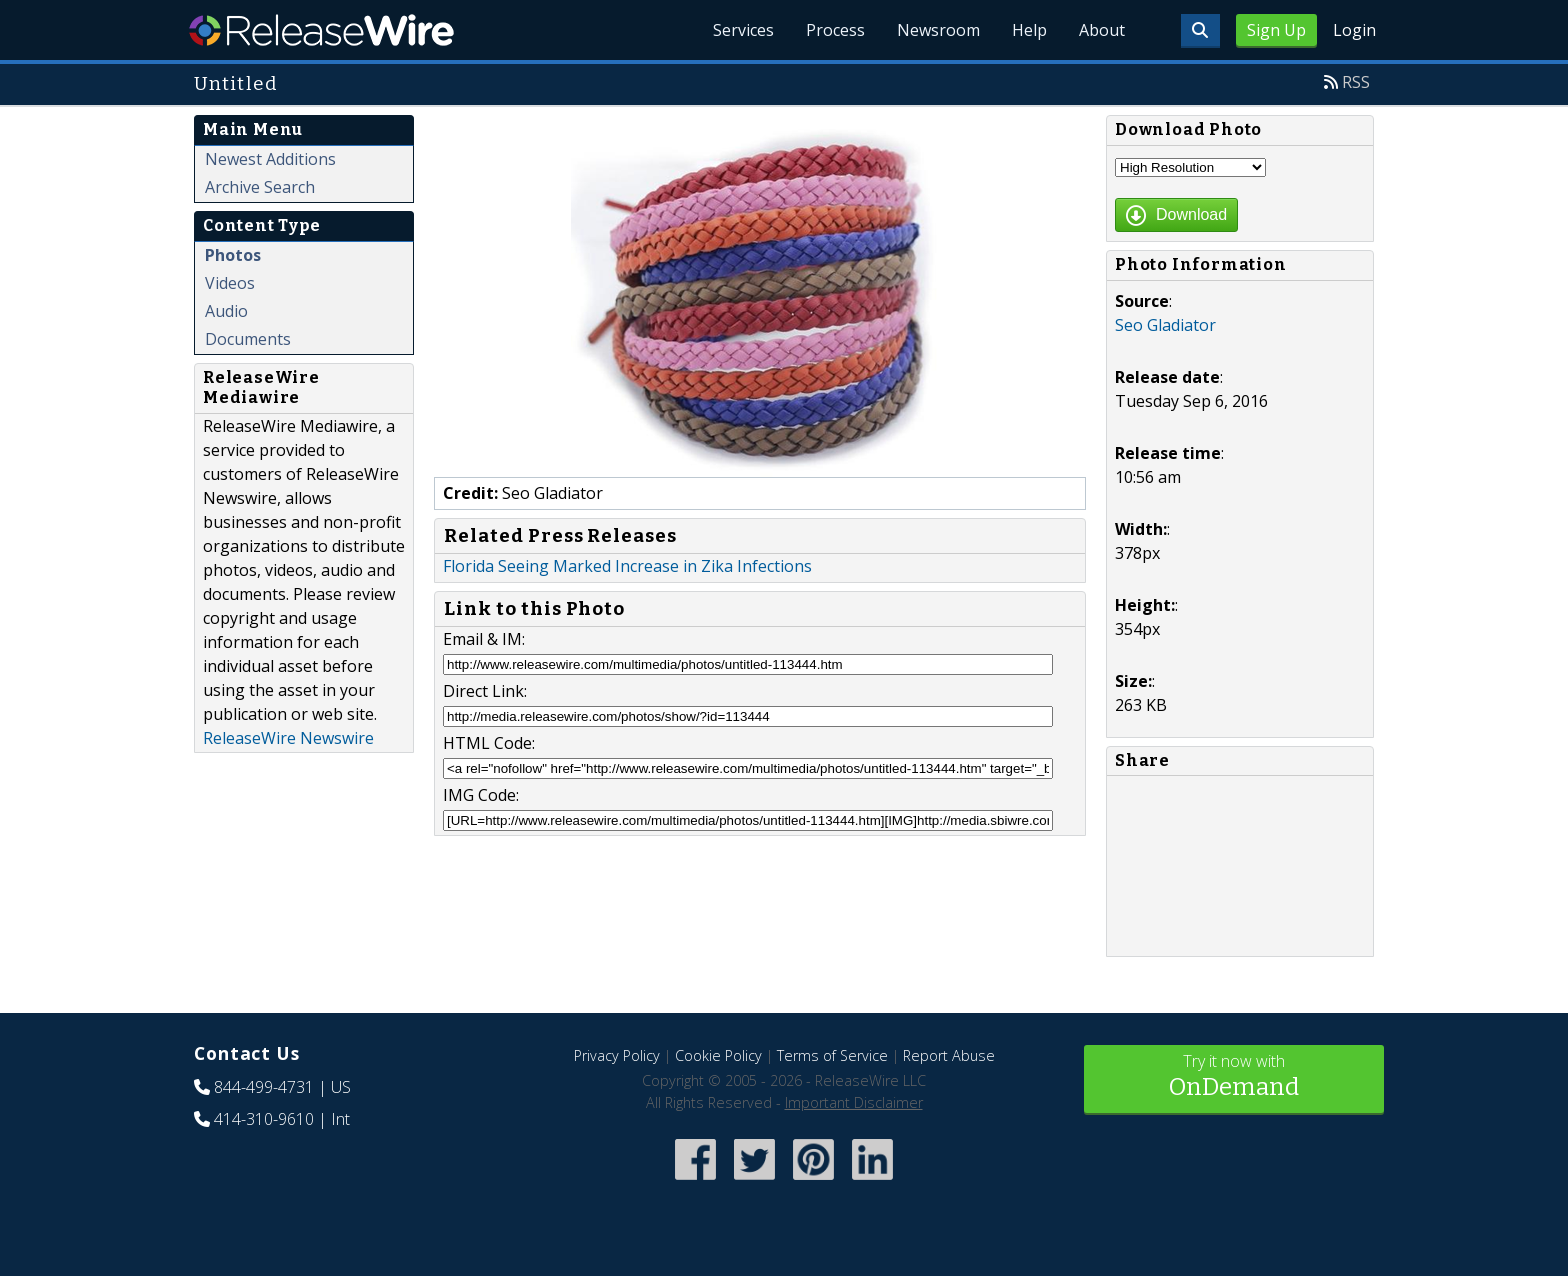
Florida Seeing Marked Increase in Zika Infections (627, 566)
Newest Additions (270, 159)
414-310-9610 (264, 1119)
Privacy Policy (617, 1055)
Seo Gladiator (1165, 325)
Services (743, 30)
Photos (233, 255)
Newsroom (938, 30)
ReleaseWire (321, 30)
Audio (226, 311)
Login (1354, 30)
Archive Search (260, 187)
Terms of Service (832, 1055)
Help (1029, 30)
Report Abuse (949, 1055)
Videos (230, 283)
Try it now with (1234, 1077)
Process (835, 30)
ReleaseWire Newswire (288, 738)
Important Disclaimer (854, 1102)
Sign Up (1276, 30)
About (1102, 30)
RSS (1356, 82)
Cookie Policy (718, 1055)
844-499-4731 (264, 1087)
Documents (248, 339)
